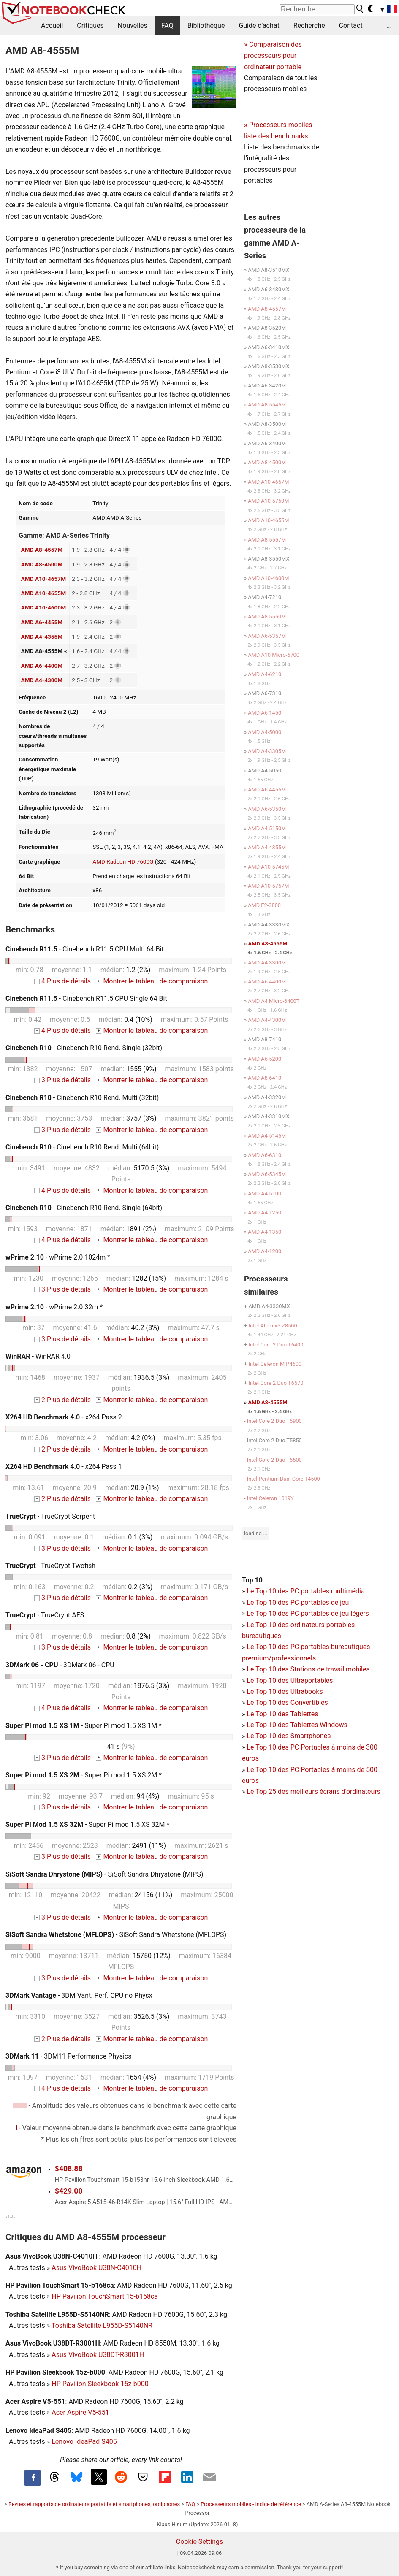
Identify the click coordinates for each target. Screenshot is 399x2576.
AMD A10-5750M (268, 501)
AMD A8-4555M (268, 943)
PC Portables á (313, 1747)
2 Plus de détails (62, 1400)
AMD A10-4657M (43, 578)
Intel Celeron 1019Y (270, 1498)
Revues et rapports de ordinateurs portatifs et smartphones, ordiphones (94, 2504)
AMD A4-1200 (264, 1251)
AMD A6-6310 (264, 1155)
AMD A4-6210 (264, 674)
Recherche (309, 26)
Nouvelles (132, 26)
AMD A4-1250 (264, 1212)
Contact (351, 26)
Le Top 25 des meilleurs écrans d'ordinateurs (313, 1792)
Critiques (90, 26)
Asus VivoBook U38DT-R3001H (98, 2355)
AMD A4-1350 (264, 1232)
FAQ (167, 26)
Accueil (52, 26)
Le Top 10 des (268, 1747)
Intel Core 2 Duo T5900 (274, 1421)
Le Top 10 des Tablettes (282, 1714)
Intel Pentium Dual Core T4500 (283, 1479)
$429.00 (69, 2191)
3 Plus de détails (62, 1080)
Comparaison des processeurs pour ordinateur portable (273, 56)
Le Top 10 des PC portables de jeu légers (308, 1613)
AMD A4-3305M (267, 751)
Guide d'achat (259, 26)
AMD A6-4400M (42, 665)
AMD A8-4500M (42, 564)
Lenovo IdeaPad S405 (84, 2442)
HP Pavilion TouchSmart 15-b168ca (105, 2296)
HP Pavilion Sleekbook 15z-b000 (100, 2384)
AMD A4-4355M (42, 636)
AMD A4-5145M (267, 1135)
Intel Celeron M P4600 (274, 1364)
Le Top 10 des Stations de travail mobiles (308, 1669)
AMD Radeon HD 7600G (122, 861)
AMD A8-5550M (267, 616)
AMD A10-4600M (43, 607)
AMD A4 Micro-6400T (273, 1001)
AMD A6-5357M (267, 636)
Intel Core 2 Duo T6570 (275, 1383)
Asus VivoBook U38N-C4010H (96, 2268)
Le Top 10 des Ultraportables (290, 1681)
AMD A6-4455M (42, 622)
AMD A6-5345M (267, 1174)
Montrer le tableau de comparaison (152, 981)
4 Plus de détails (62, 981)
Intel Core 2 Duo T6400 (275, 1344)
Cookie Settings (199, 2542)
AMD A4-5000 (264, 732)
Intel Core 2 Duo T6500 (274, 1460)
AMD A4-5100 (264, 1193)
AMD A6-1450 (264, 713)
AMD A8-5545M (267, 404)
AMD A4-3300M (267, 962)
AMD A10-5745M (268, 867)
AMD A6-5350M (267, 809)
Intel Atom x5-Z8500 (272, 1325)
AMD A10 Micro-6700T (275, 655)
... (389, 26)
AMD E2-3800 (264, 905)
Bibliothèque (206, 26)
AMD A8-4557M (42, 549)
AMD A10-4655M (43, 593)
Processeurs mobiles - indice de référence (251, 2504)
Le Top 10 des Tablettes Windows (297, 1725)
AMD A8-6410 (264, 1078)
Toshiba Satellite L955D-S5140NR (102, 2325)
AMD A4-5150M (267, 828)
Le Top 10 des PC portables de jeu (298, 1602)
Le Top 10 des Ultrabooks (285, 1692)
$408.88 (69, 2168)
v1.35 (10, 2216)
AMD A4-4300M (42, 680)
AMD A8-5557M (267, 539)
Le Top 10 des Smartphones (289, 1736)
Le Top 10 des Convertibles (287, 1702)
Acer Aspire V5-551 (80, 2412)
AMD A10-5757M (268, 886)
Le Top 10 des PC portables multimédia (305, 1591)
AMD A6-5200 (264, 1059)
